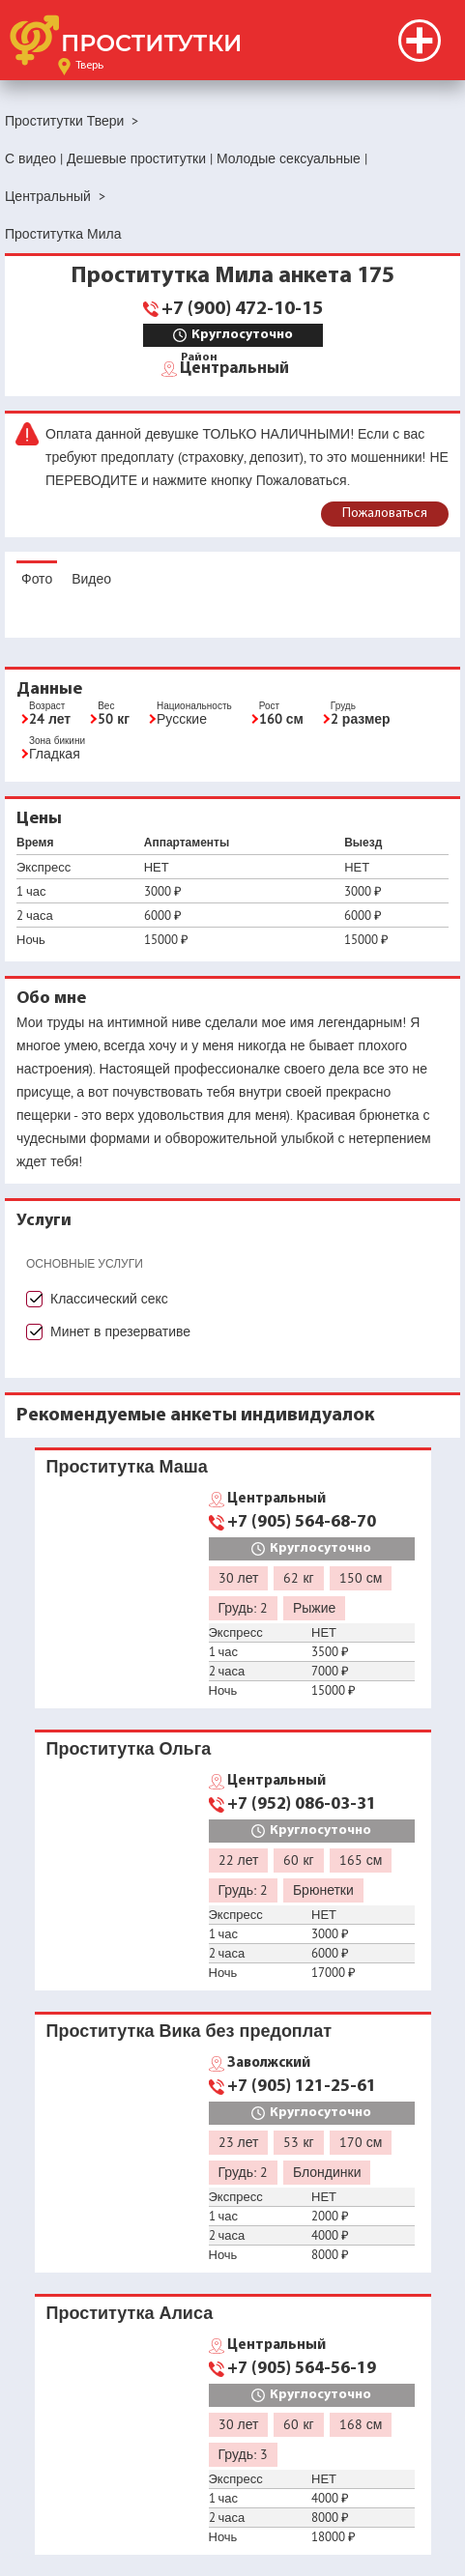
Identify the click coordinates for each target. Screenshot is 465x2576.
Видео (91, 578)
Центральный (234, 367)
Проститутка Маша (127, 1466)
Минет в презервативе (120, 1331)
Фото (36, 578)
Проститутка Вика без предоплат (189, 2030)
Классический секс (109, 1298)
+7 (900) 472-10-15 (242, 309)
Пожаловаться (384, 513)
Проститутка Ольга (129, 1748)
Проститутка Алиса (130, 2313)
